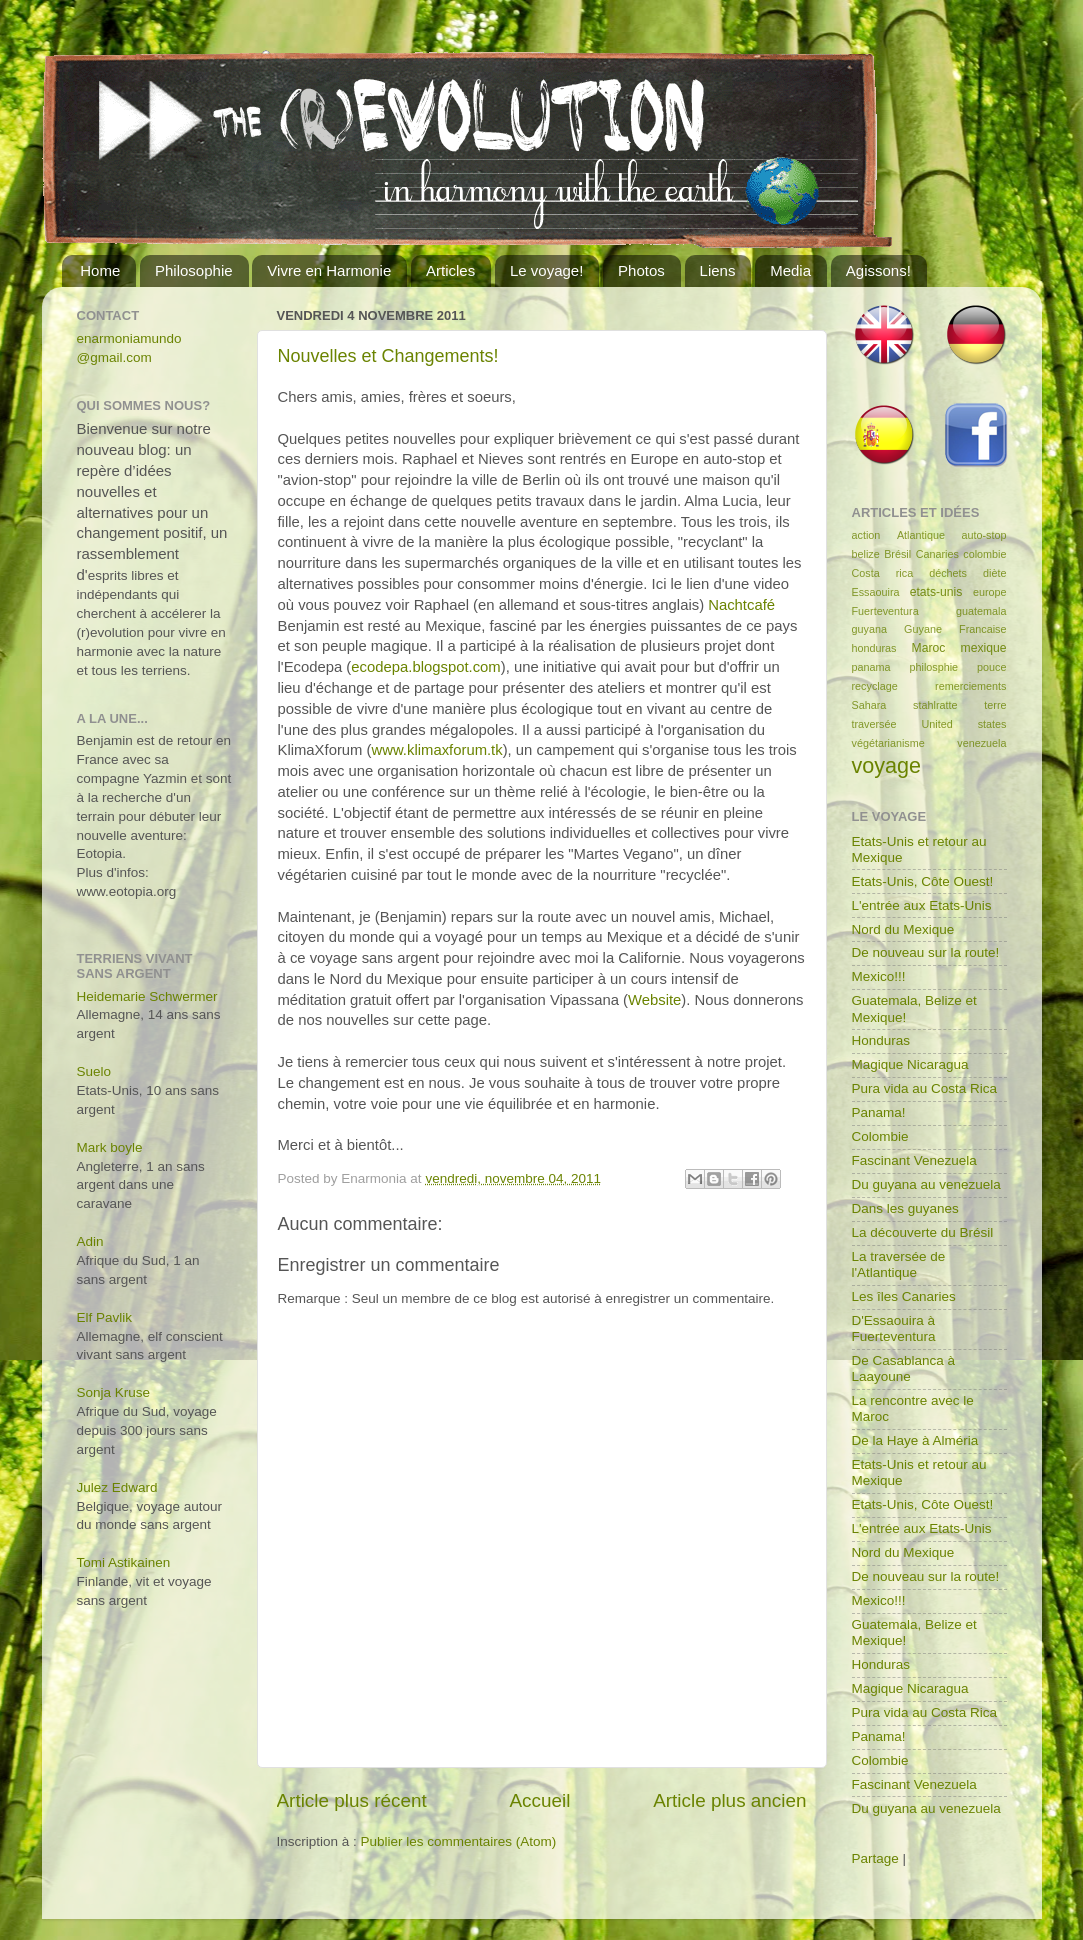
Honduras (881, 1040)
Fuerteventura (885, 611)
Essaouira (876, 592)
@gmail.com (114, 357)
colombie (984, 554)
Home (100, 270)
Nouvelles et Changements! (388, 356)
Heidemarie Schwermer (147, 996)
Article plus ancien (729, 1800)
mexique (984, 648)
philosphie (934, 667)
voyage (887, 765)
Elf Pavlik (105, 1317)
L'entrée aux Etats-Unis (922, 905)
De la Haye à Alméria (915, 1440)
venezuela (981, 743)
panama (871, 667)
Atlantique (921, 535)
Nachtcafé (741, 605)
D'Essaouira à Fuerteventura (894, 1328)
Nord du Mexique (903, 929)
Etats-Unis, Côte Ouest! (923, 881)
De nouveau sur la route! (926, 952)
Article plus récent (352, 1800)
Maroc (929, 648)
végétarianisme (888, 743)
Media (790, 270)
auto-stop (983, 535)
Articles (450, 270)
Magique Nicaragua (910, 1064)
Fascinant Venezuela (914, 1160)
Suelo (94, 1071)
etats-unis (936, 592)
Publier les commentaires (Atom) (459, 1841)
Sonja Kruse (114, 1392)
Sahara (869, 705)
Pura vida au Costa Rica (925, 1088)
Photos (641, 270)
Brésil (897, 554)
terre (995, 705)
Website (654, 1000)
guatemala (981, 611)
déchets (948, 573)
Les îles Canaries (904, 1296)
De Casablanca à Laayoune (904, 1368)
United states (964, 724)
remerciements (970, 686)
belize (866, 554)
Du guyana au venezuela (926, 1184)
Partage (875, 1858)
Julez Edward (117, 1487)
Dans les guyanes (905, 1208)
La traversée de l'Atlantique (899, 1264)
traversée (874, 724)
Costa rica (883, 573)
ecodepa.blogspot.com (425, 667)
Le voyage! (546, 270)
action (866, 535)
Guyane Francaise (955, 629)
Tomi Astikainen (124, 1562)
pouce (991, 667)
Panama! (879, 1112)
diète (994, 573)
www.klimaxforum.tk (437, 750)
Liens (718, 270)
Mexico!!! (879, 976)
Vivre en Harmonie (329, 270)
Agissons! (878, 270)
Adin (90, 1241)
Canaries (937, 554)
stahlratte (935, 705)
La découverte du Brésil (923, 1232)
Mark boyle (110, 1147)
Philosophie (194, 270)
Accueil (539, 1800)
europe (990, 592)
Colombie (880, 1136)
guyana (869, 629)
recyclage (875, 686)
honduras (874, 648)
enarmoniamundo (129, 338)
